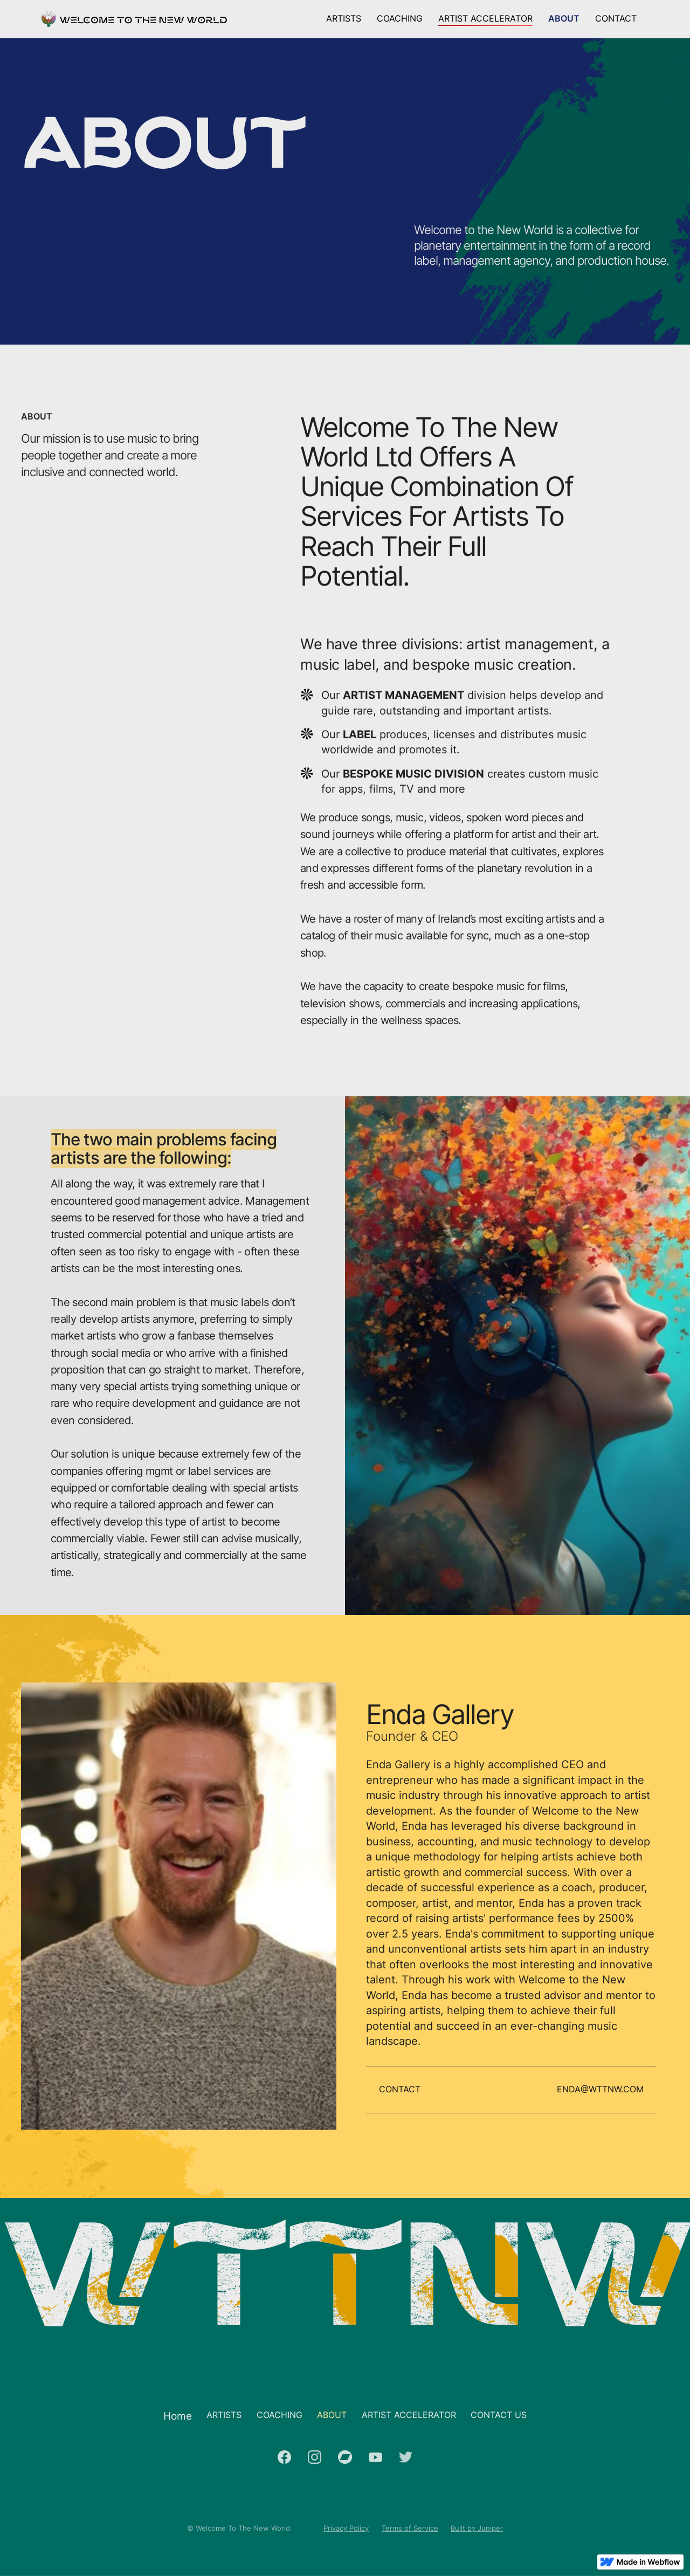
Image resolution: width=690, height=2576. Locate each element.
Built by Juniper (477, 2528)
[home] (134, 19)
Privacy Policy (346, 2528)
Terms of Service (410, 2528)
